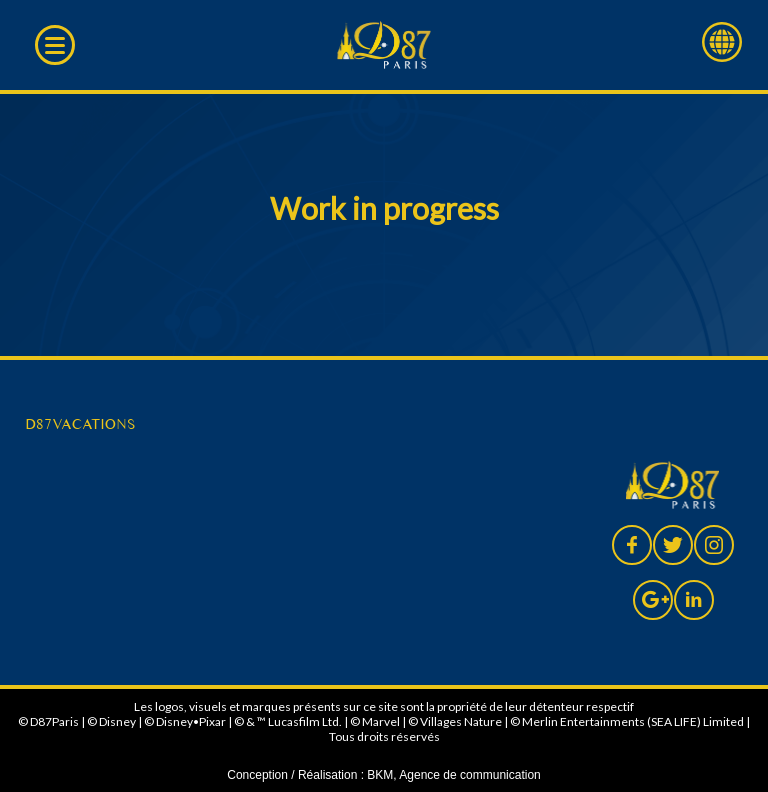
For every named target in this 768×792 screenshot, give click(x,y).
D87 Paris (384, 45)
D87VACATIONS (80, 424)
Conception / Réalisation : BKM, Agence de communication (384, 775)
